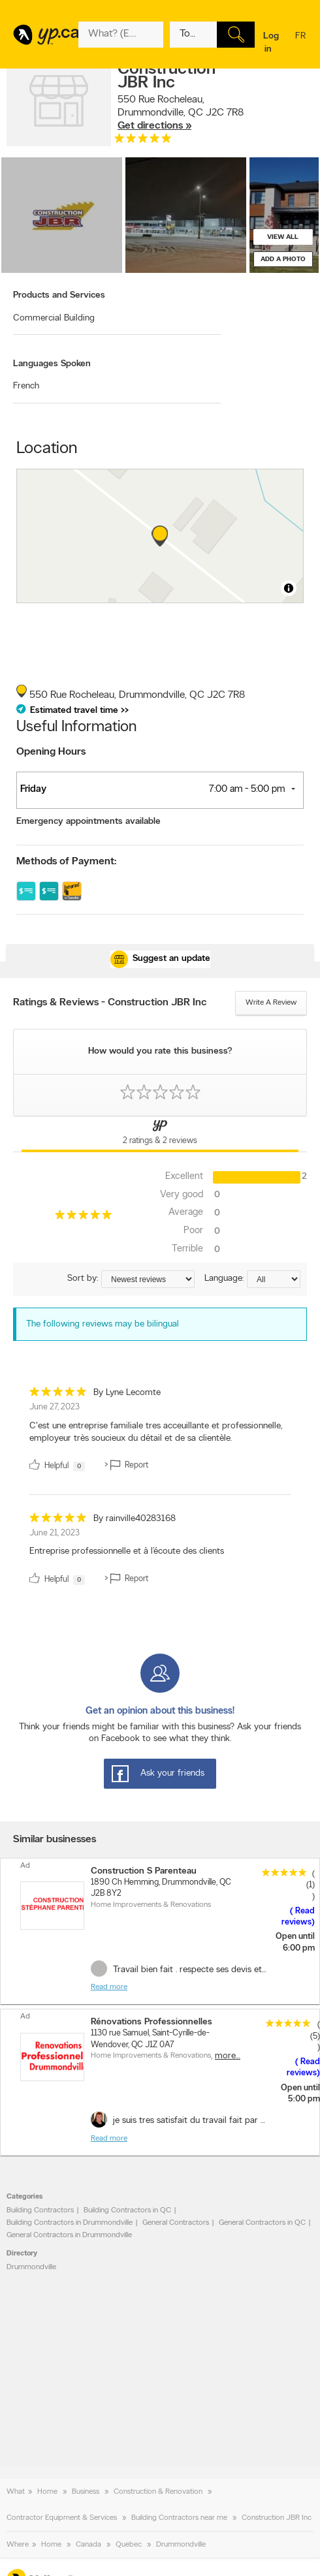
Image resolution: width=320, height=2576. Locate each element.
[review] (160, 1431)
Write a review (271, 1003)
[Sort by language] (273, 1279)
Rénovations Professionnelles (151, 2022)
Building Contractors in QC (127, 2210)
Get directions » (154, 126)
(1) (310, 1885)
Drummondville (31, 2267)
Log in (271, 42)
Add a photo (283, 259)
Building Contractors (40, 2210)
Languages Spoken (52, 364)
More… (227, 2056)
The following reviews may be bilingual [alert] (102, 1324)
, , (181, 113)
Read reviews (298, 1916)
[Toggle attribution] (288, 588)
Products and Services (59, 295)
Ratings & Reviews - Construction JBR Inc (110, 1002)
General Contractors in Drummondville (69, 2235)
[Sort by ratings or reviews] (148, 1279)
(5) (315, 2036)
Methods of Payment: (66, 861)
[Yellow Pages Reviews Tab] (160, 1134)
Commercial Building (54, 318)
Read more (109, 1987)
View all (282, 237)
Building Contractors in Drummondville (70, 2223)
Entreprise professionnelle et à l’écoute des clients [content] (126, 1551)
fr (300, 44)
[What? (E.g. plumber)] (120, 35)
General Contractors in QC (262, 2223)
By (127, 1393)
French (26, 386)
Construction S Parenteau (144, 1871)
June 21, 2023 (54, 1533)
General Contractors (175, 2223)
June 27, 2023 (54, 1407)
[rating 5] (143, 141)
